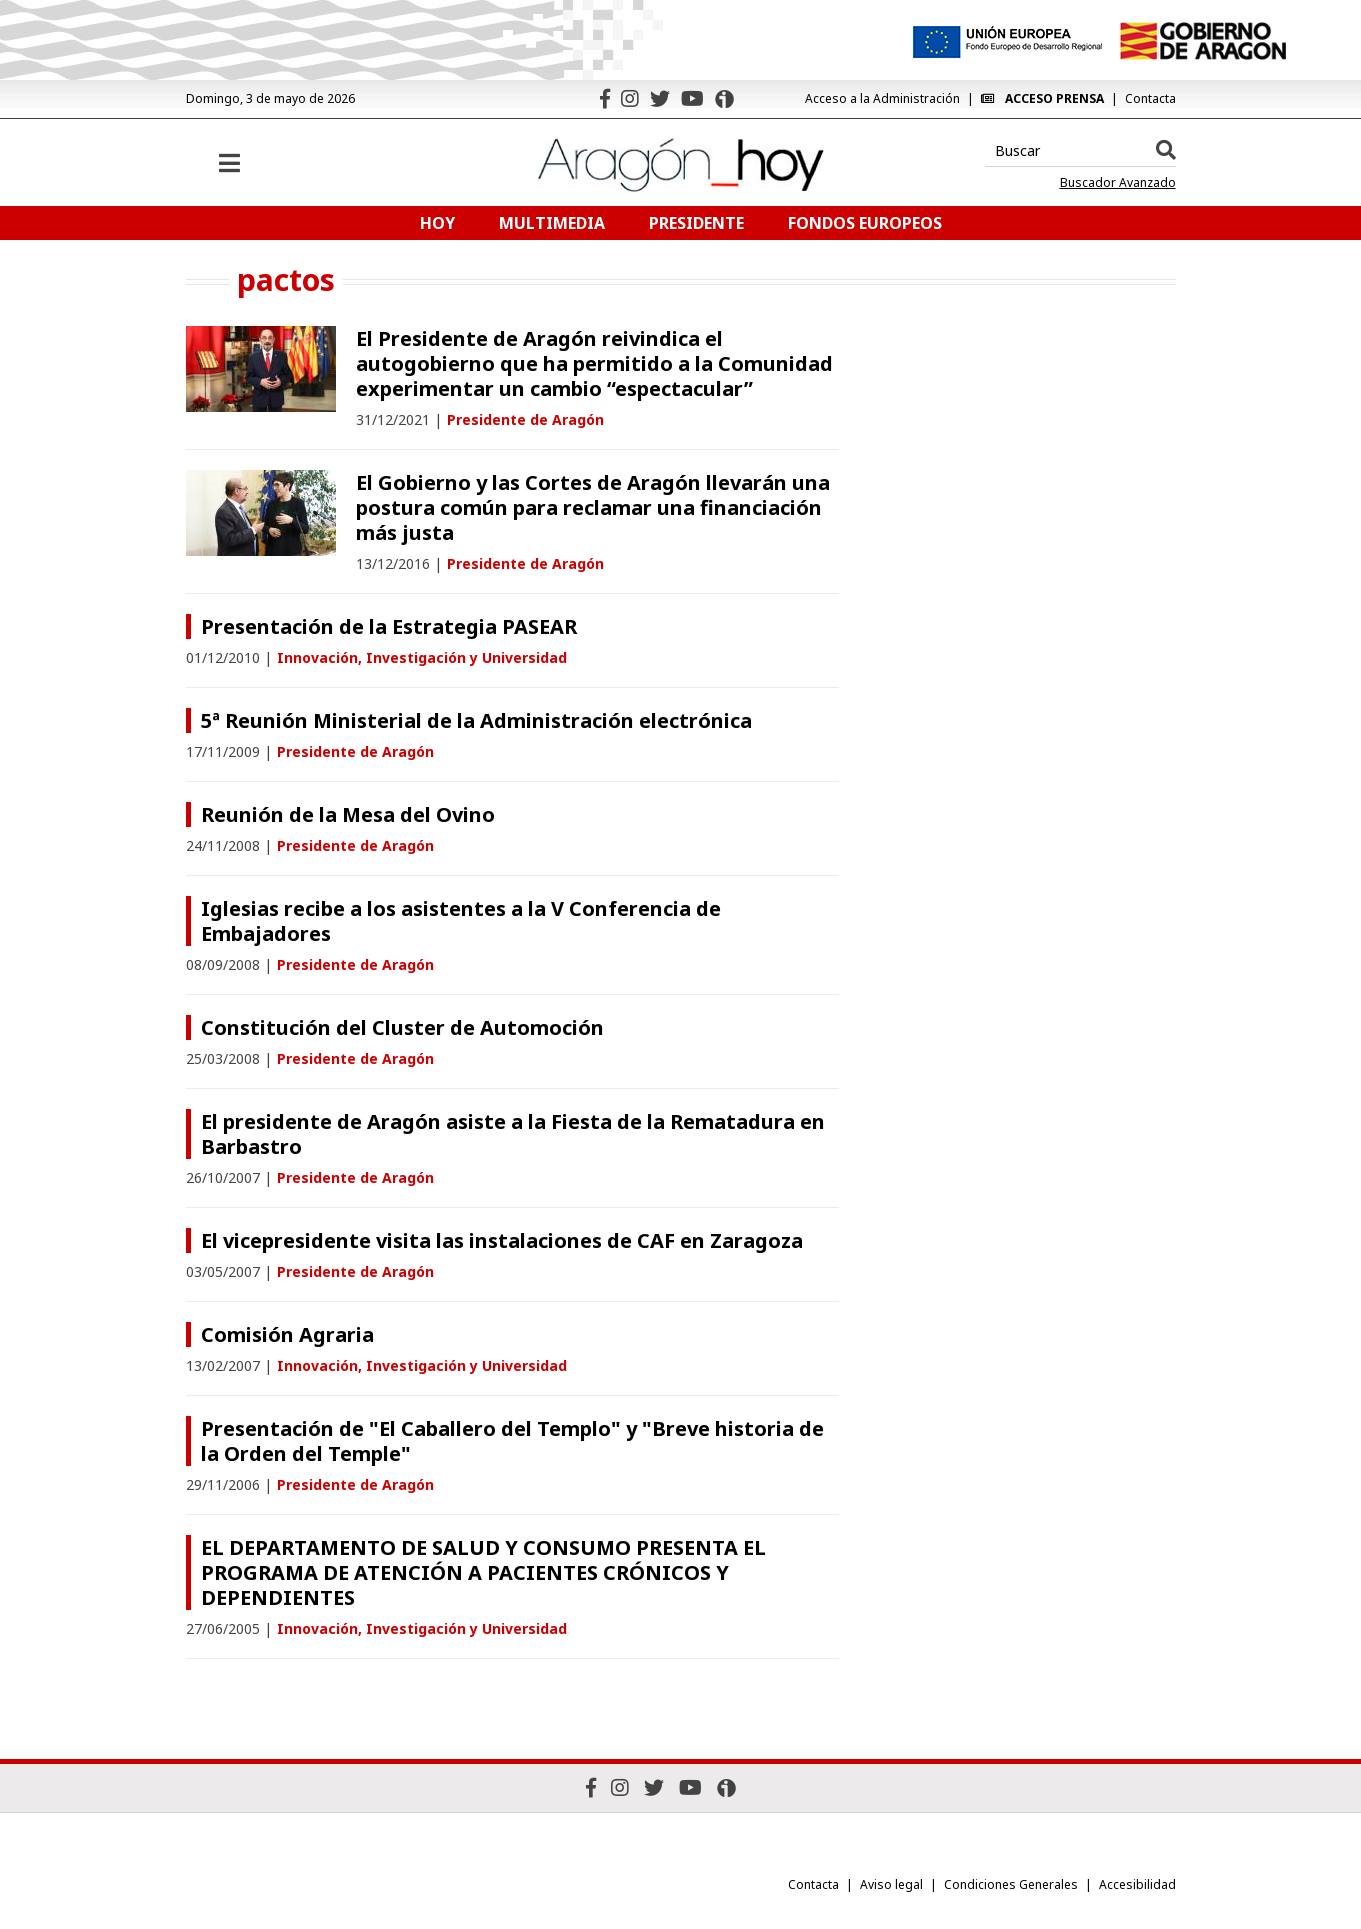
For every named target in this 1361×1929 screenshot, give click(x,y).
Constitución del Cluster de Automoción (402, 1027)
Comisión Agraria (287, 1334)
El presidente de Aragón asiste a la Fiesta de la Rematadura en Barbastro (513, 1134)
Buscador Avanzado (1118, 183)
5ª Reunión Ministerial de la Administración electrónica (476, 720)
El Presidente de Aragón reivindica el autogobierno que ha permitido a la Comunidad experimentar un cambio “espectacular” (594, 363)
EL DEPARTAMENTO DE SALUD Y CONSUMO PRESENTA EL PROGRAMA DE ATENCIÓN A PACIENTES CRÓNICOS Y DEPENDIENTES (483, 1572)
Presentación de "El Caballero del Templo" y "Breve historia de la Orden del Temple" (512, 1441)
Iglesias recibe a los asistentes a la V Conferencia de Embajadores (461, 921)
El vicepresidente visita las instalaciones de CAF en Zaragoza (502, 1240)
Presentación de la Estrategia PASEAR (389, 626)
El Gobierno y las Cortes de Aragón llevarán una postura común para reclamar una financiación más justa (593, 507)
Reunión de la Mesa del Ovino (348, 814)
